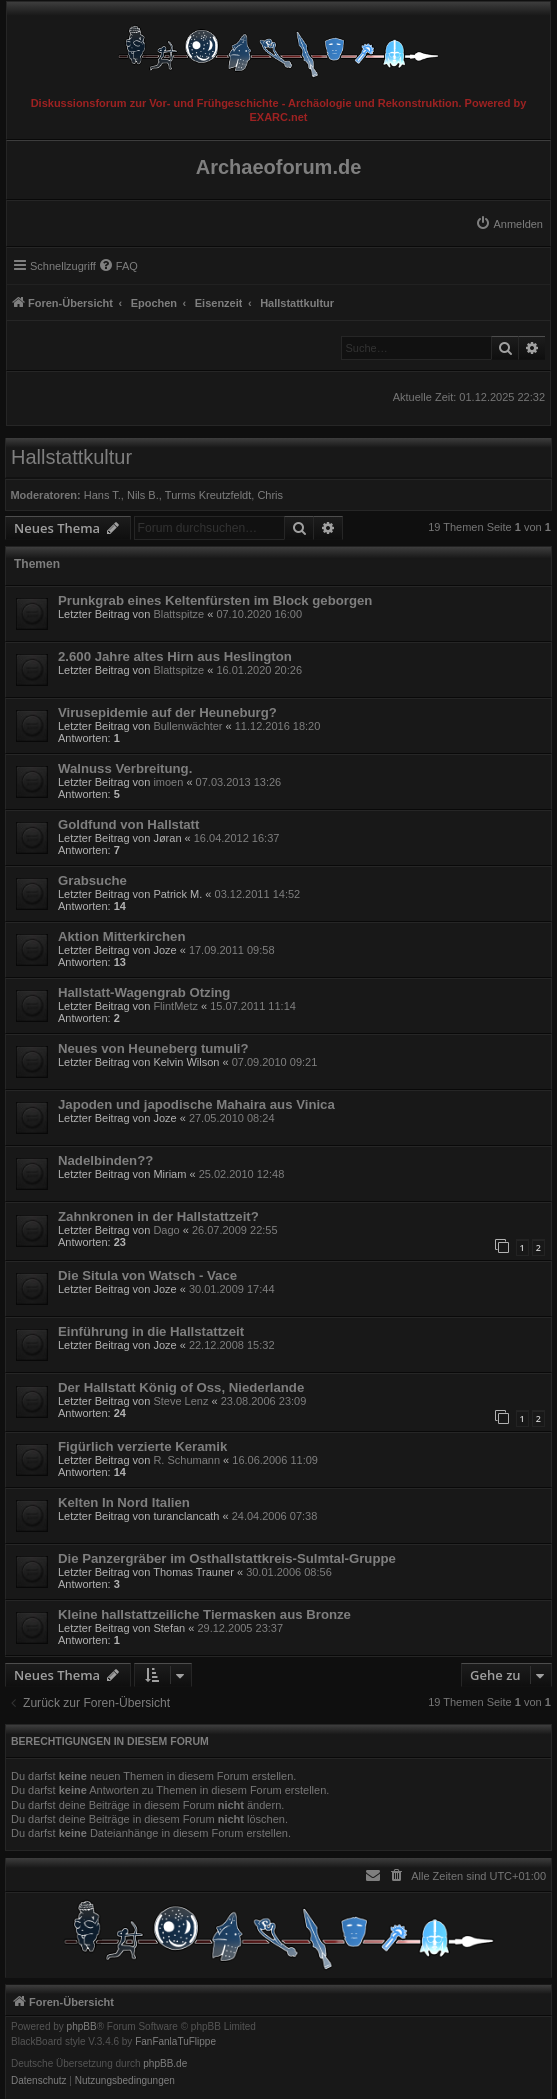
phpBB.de (165, 2064)
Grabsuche (92, 880)
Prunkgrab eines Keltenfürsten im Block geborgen (215, 600)
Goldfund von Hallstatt (128, 824)
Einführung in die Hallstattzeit (151, 1331)
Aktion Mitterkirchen (122, 936)
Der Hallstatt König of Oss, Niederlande (181, 1387)
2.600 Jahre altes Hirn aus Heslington (175, 656)
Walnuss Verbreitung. (125, 768)
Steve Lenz (180, 1401)
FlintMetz (175, 1006)
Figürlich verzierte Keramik (142, 1446)
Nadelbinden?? (105, 1160)
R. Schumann (186, 1460)
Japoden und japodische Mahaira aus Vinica (196, 1104)
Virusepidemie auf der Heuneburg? (167, 712)
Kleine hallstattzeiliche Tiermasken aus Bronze (204, 1614)
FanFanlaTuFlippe (175, 2042)
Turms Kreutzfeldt (208, 495)
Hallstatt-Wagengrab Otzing (144, 992)
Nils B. (143, 495)
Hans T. (102, 495)
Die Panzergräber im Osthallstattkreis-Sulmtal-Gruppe (227, 1558)
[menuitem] (509, 224)
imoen (168, 782)
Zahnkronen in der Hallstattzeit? (158, 1216)
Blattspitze (178, 614)
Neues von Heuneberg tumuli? (153, 1048)
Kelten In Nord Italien (124, 1502)
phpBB (82, 2027)
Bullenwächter (187, 726)
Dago (166, 1230)
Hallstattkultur (71, 457)
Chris (270, 495)
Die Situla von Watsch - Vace (147, 1275)
